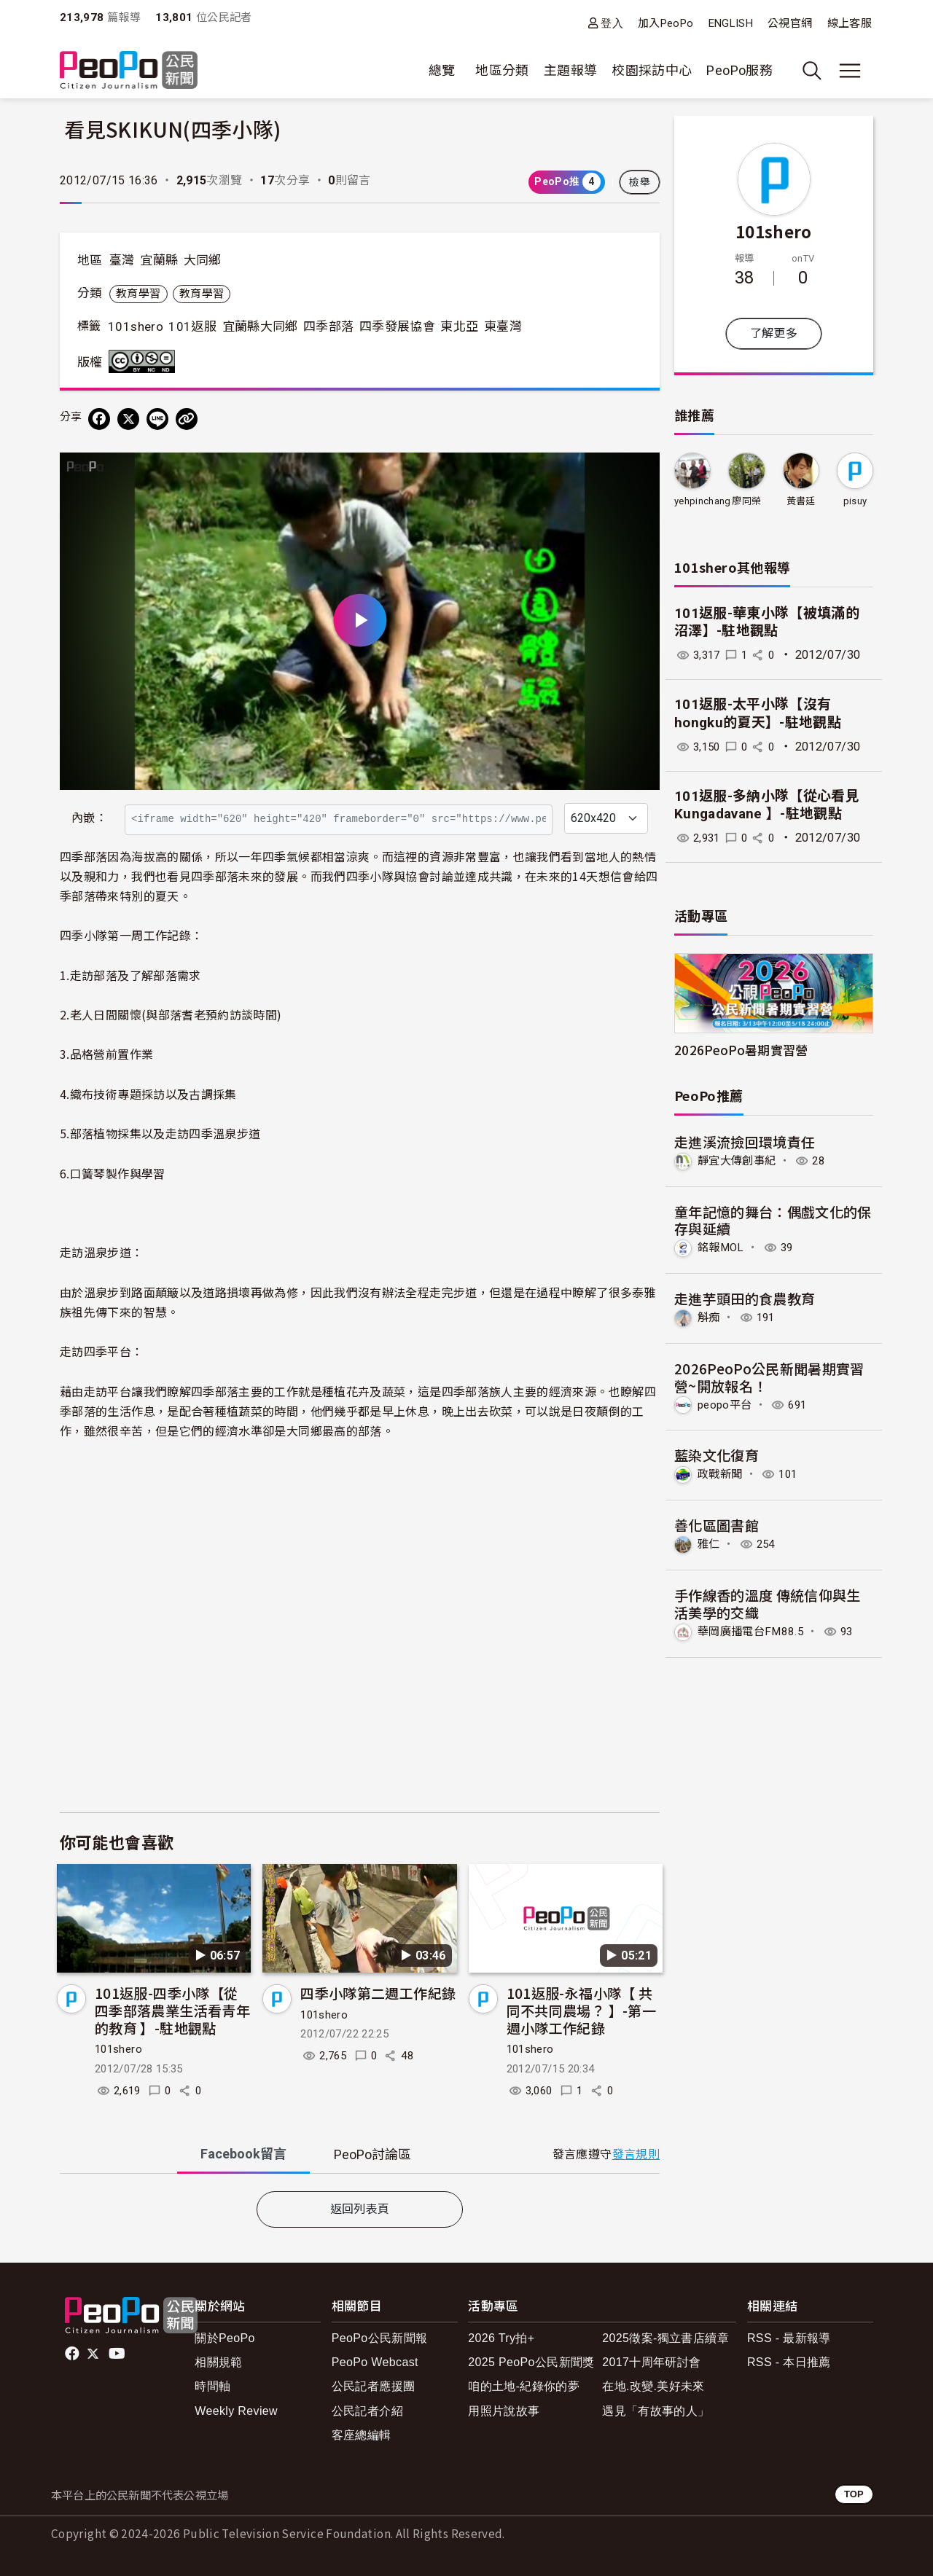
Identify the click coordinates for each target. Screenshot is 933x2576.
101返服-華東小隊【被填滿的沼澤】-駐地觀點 (766, 622)
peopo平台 (727, 1404)
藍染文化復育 (716, 1454)
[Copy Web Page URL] (187, 419)
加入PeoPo (666, 23)
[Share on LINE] (157, 419)
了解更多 (773, 333)
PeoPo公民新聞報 (380, 2338)
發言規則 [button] (636, 2154)
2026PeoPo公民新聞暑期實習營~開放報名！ (769, 1376)
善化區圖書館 (716, 1524)
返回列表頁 (360, 2209)
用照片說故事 (503, 2411)
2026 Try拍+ (501, 2338)
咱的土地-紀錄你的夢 (523, 2386)
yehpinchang (702, 501)
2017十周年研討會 (651, 2362)
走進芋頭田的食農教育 (745, 1298)
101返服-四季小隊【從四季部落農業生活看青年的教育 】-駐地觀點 (172, 2010)
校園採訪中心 (652, 70)
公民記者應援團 (373, 2386)
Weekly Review (236, 2411)
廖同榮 (746, 501)
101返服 (192, 326)
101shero (135, 326)
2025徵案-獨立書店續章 (665, 2338)
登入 (612, 22)
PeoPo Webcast (375, 2362)
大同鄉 (203, 260)
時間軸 (212, 2386)
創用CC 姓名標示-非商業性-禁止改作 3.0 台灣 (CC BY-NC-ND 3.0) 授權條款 (145, 361)
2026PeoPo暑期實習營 (741, 1050)
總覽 (442, 70)
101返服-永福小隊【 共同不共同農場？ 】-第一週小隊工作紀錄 (581, 2010)
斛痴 (710, 1316)
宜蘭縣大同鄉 (260, 326)
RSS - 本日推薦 (789, 2362)
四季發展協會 (397, 326)
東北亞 (459, 326)
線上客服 (849, 23)
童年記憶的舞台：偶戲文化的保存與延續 (773, 1219)
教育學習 (138, 293)
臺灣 (122, 260)
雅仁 (710, 1542)
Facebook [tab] (243, 2153)
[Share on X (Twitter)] (128, 419)
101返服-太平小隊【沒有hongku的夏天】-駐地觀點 (757, 713)
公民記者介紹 (367, 2411)
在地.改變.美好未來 (653, 2386)
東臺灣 (503, 326)
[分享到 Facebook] (99, 419)
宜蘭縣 (159, 260)
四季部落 (328, 326)
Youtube (118, 2353)
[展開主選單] (849, 70)
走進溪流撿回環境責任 (745, 1141)
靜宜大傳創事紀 (739, 1160)
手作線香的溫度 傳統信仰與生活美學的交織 (767, 1602)
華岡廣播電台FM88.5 (754, 1630)
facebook (73, 2353)
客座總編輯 (361, 2435)
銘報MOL (723, 1247)
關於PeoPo (225, 2338)
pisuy (855, 501)
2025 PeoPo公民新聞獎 (531, 2362)
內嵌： (89, 818)
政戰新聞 (721, 1473)
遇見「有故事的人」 (655, 2411)
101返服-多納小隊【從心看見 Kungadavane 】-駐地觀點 (766, 805)
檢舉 (639, 182)
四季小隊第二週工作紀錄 (378, 1993)
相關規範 (218, 2362)
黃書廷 (801, 501)
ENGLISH (731, 23)
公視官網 (790, 23)
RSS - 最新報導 (789, 2338)
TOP (854, 2494)
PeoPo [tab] (372, 2154)
